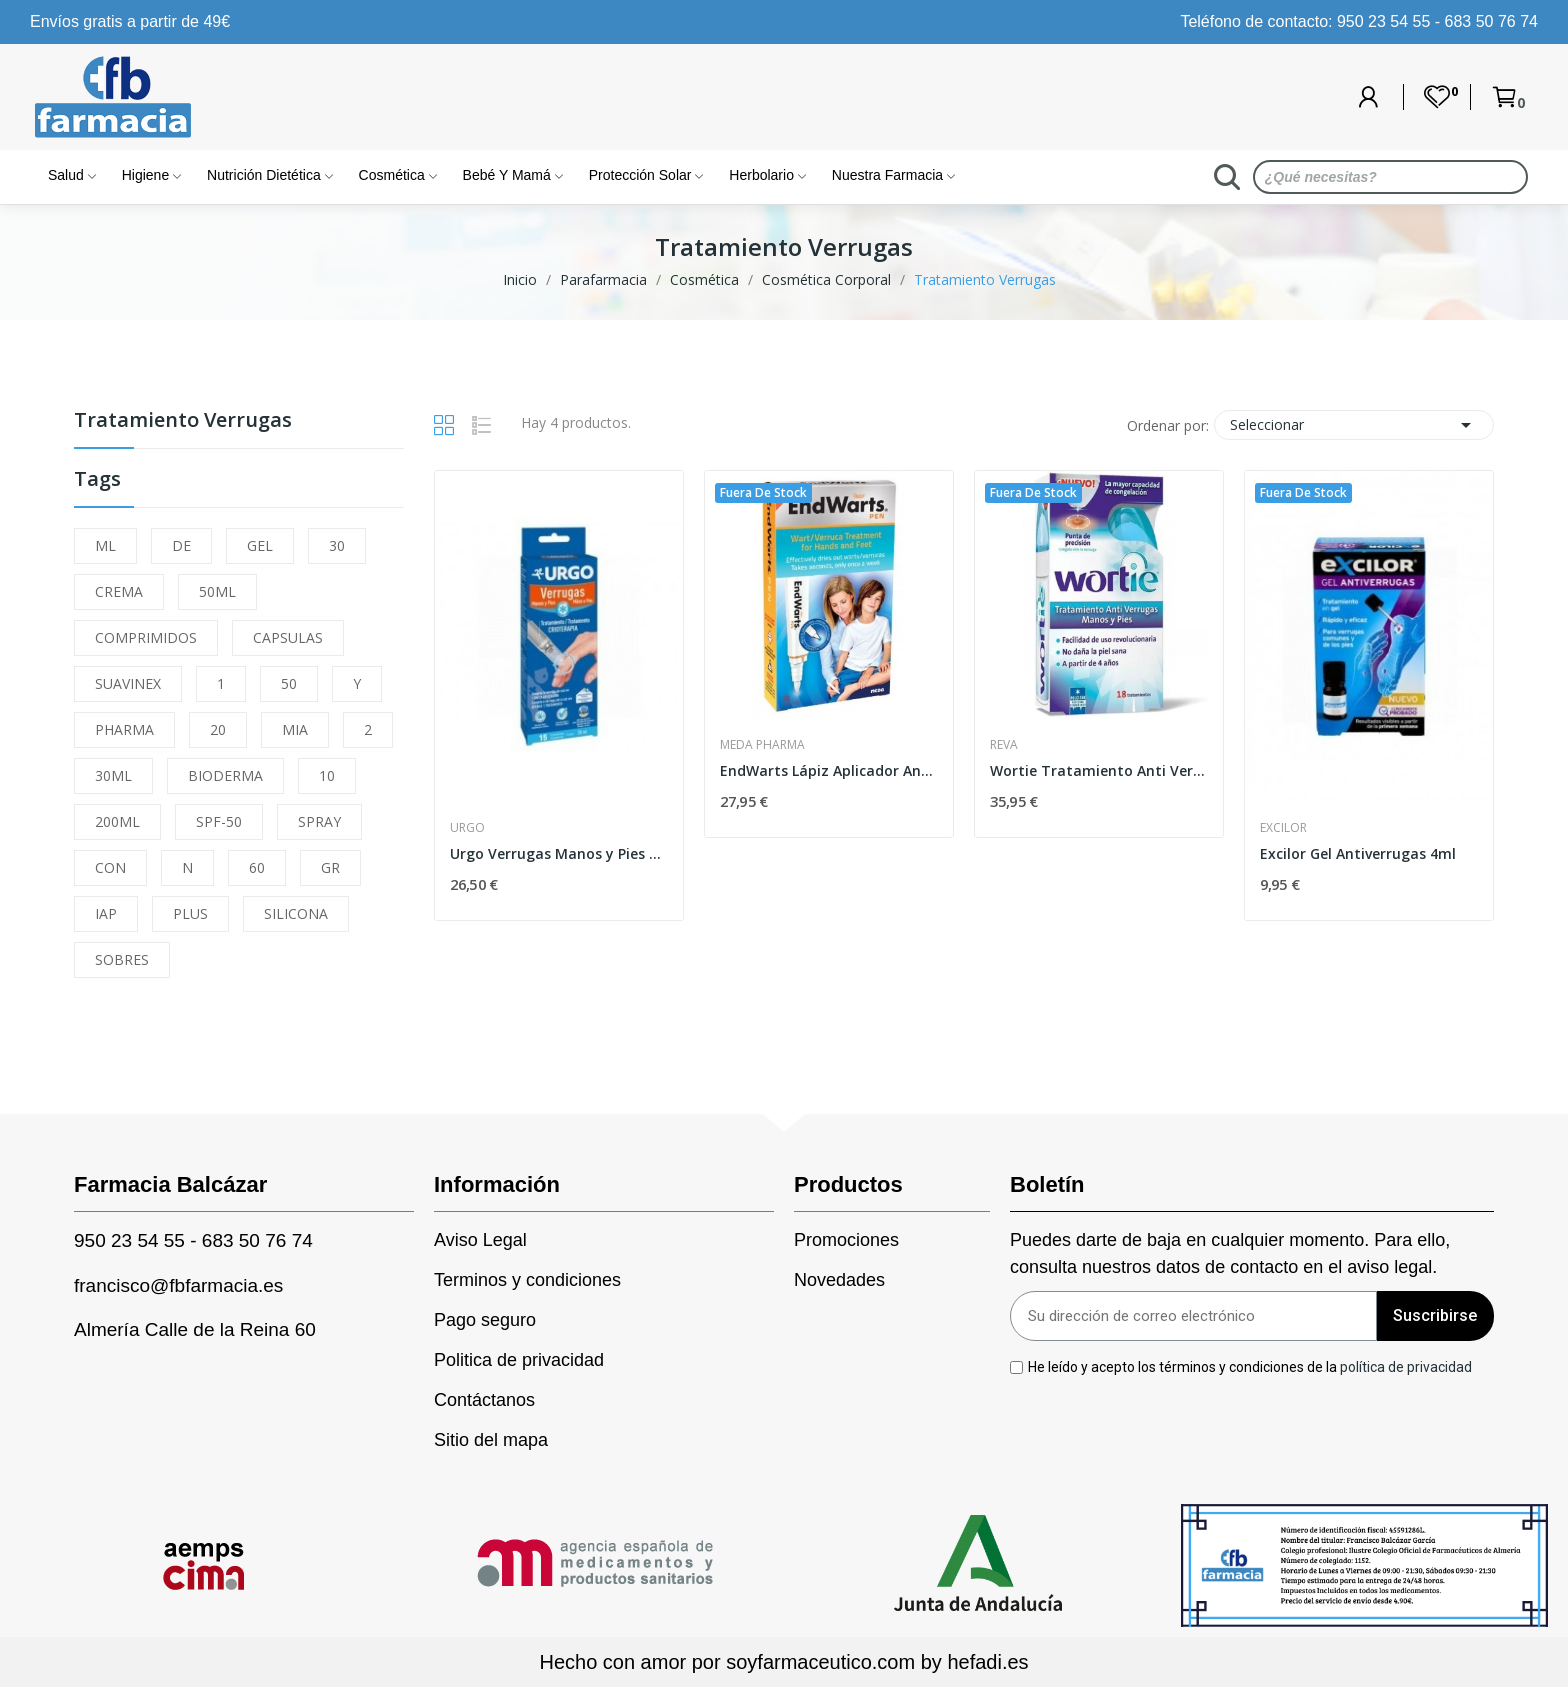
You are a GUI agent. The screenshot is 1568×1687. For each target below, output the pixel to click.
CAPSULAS (288, 637)
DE (181, 545)
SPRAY (319, 821)
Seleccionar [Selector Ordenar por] (1354, 425)
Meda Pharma (762, 745)
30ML (113, 775)
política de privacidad (1406, 1367)
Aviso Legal (480, 1240)
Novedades (839, 1280)
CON (110, 867)
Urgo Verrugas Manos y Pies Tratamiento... (559, 853)
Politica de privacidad (519, 1360)
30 (337, 545)
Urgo (467, 828)
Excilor (1283, 828)
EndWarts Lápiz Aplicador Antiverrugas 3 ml (829, 770)
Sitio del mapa (491, 1440)
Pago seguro (485, 1320)
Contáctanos (484, 1400)
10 (327, 775)
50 (289, 683)
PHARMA (124, 729)
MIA (295, 729)
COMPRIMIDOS (146, 637)
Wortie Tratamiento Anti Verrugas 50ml (1099, 770)
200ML (117, 821)
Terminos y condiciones (527, 1280)
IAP (106, 913)
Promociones (846, 1240)
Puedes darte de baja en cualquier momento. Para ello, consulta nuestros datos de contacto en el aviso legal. (1230, 1253)
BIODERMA (225, 775)
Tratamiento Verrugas (183, 421)
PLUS (190, 913)
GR (330, 867)
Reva (1004, 745)
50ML (217, 591)
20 (218, 729)
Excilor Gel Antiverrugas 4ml (1358, 853)
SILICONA (296, 913)
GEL (260, 545)
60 (257, 867)
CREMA (119, 591)
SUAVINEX (128, 683)
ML (105, 545)
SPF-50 (219, 821)
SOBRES (122, 959)
